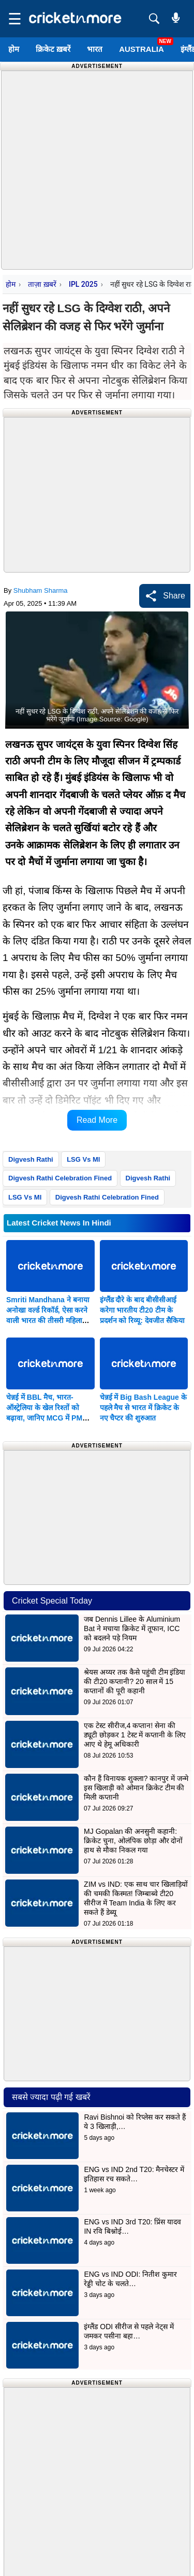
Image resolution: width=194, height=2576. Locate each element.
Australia (141, 49)
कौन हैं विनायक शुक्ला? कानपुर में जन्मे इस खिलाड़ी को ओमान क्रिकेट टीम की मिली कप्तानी (136, 1787)
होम (13, 49)
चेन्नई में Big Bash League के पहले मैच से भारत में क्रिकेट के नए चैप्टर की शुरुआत (143, 1407)
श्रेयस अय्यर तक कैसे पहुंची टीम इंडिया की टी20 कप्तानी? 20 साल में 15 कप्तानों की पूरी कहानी (134, 1681)
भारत (94, 49)
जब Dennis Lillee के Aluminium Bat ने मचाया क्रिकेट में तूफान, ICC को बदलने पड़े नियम (132, 1628)
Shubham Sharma (40, 590)
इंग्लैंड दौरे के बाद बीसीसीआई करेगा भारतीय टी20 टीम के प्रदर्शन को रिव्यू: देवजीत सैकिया (142, 1310)
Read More (97, 1120)
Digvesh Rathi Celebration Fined (60, 1178)
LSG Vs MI (83, 1159)
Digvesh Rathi (30, 1159)
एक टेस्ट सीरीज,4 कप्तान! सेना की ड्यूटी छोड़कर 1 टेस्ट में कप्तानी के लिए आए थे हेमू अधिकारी (135, 1734)
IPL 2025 (83, 284)
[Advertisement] (97, 168)
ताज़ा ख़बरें (42, 284)
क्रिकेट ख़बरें (53, 49)
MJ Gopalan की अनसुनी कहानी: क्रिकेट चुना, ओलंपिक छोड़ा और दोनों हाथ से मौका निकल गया (133, 1840)
